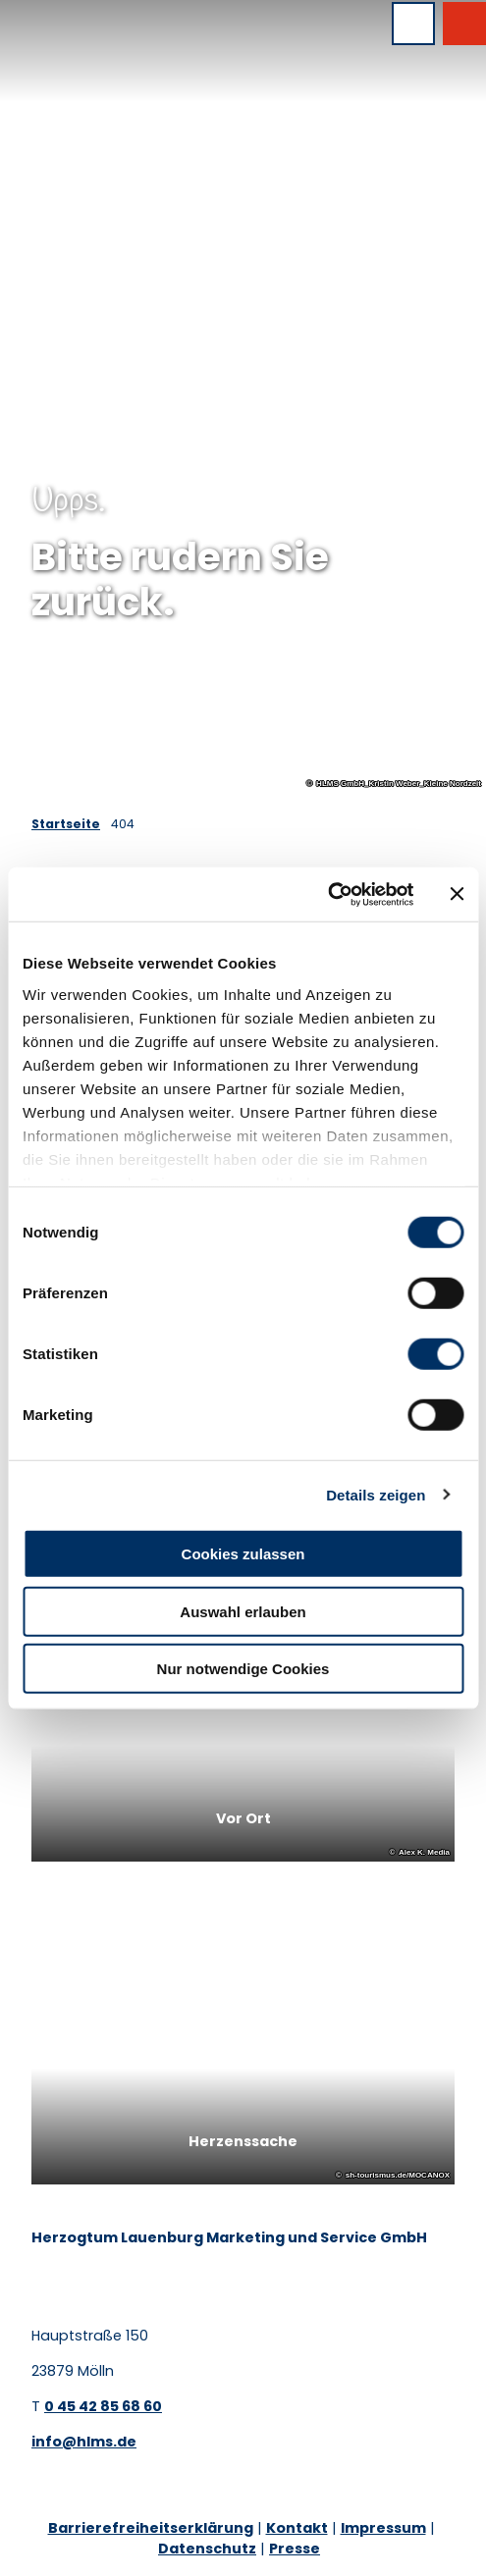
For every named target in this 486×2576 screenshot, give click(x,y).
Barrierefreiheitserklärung (150, 2528)
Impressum (383, 2528)
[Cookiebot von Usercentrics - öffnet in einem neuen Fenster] (327, 894)
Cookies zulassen (243, 1554)
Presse (294, 2548)
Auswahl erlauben (242, 1611)
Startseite (65, 823)
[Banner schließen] (456, 894)
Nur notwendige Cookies (243, 1668)
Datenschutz (207, 2548)
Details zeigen (375, 1494)
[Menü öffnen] (413, 23)
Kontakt (297, 2528)
